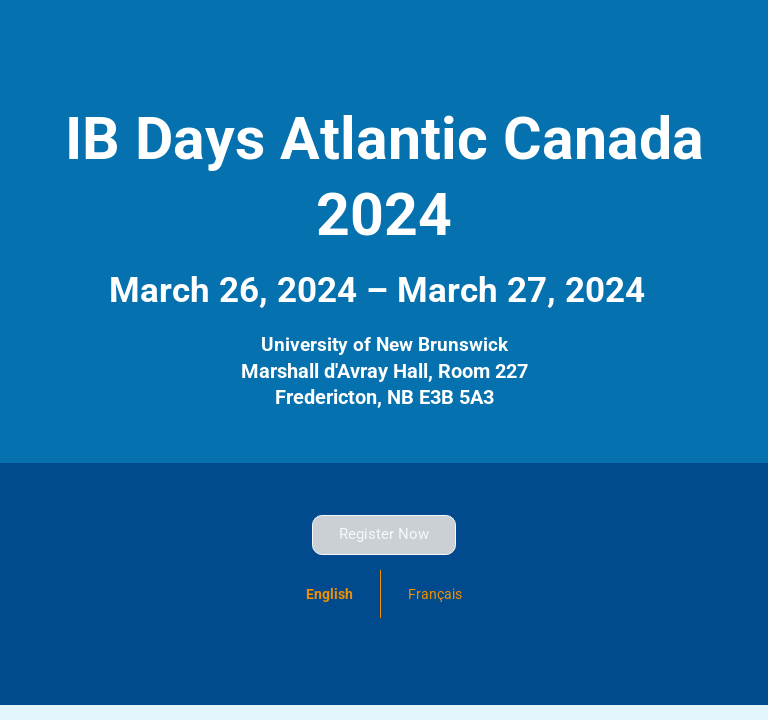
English (329, 594)
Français (435, 594)
